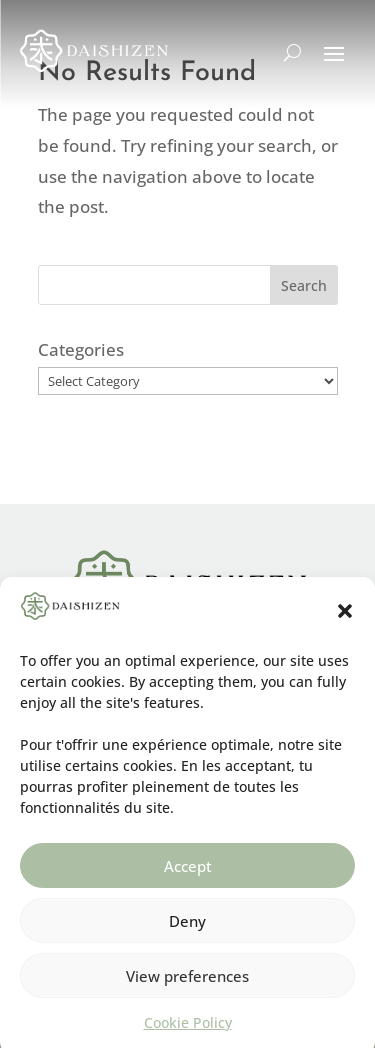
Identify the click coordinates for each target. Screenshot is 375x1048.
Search (304, 285)
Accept (188, 875)
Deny (187, 930)
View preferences (187, 985)
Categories (81, 349)
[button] (345, 621)
